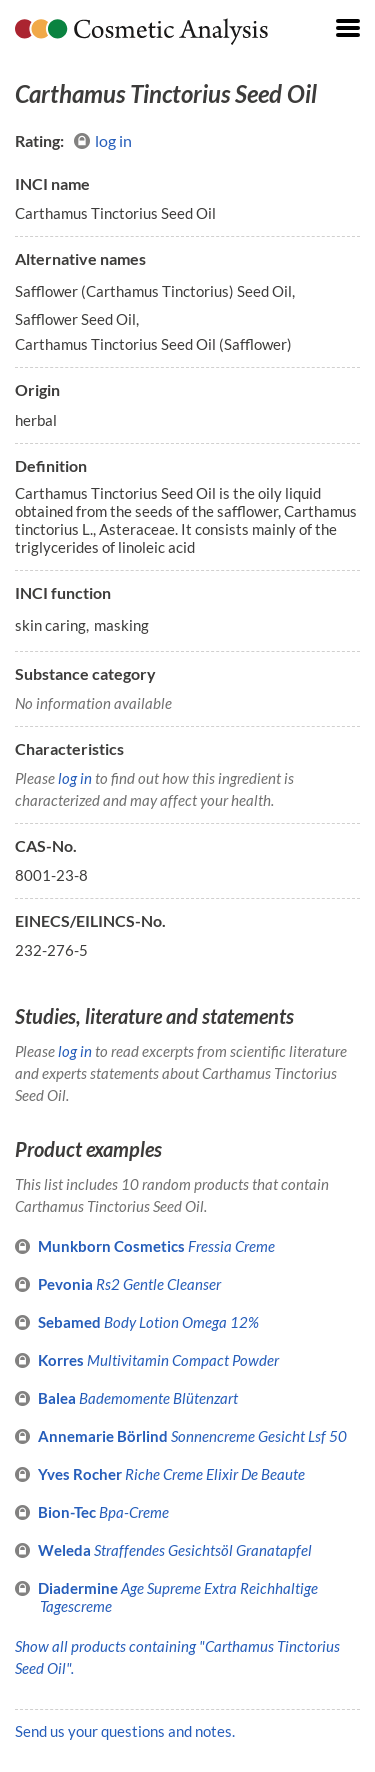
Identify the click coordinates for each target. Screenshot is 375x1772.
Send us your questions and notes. (125, 1731)
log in (103, 141)
